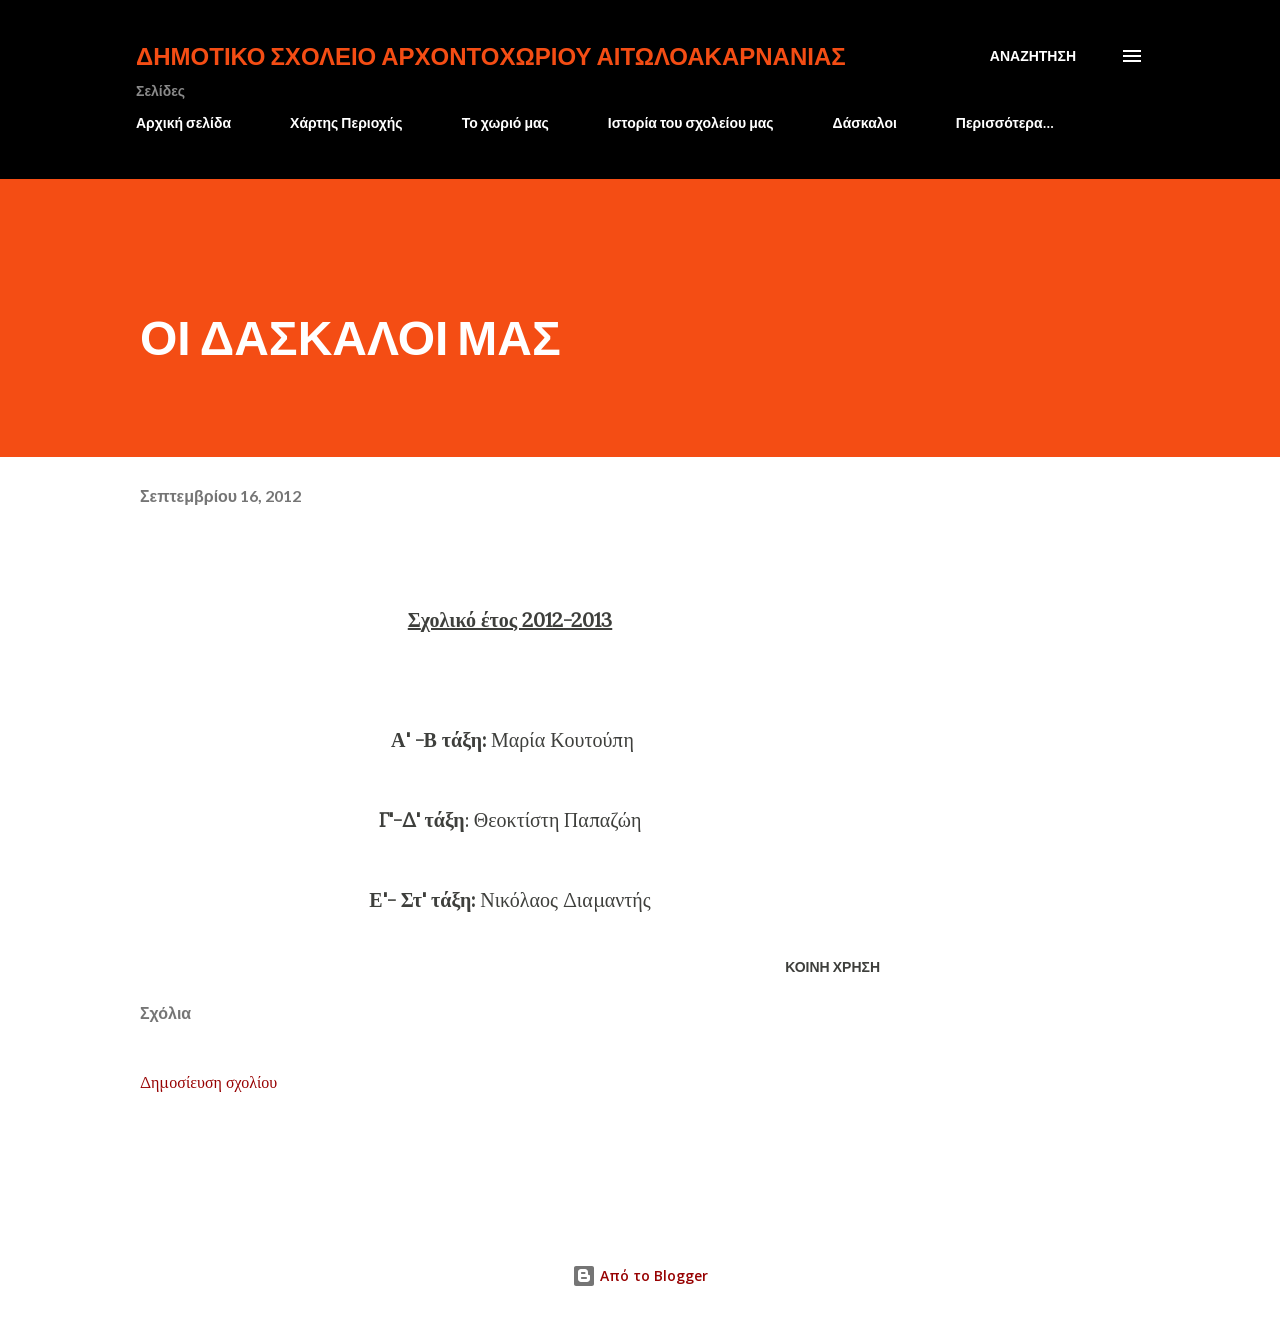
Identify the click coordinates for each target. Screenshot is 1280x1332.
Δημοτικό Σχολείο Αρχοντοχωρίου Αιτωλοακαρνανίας (491, 55)
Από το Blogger (640, 1275)
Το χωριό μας (505, 122)
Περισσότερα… (1005, 122)
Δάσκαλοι (865, 122)
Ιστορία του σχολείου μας (691, 122)
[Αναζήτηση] (1033, 56)
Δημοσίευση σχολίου (208, 1082)
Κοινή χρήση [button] (832, 966)
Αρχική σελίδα (183, 122)
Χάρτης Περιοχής (346, 122)
